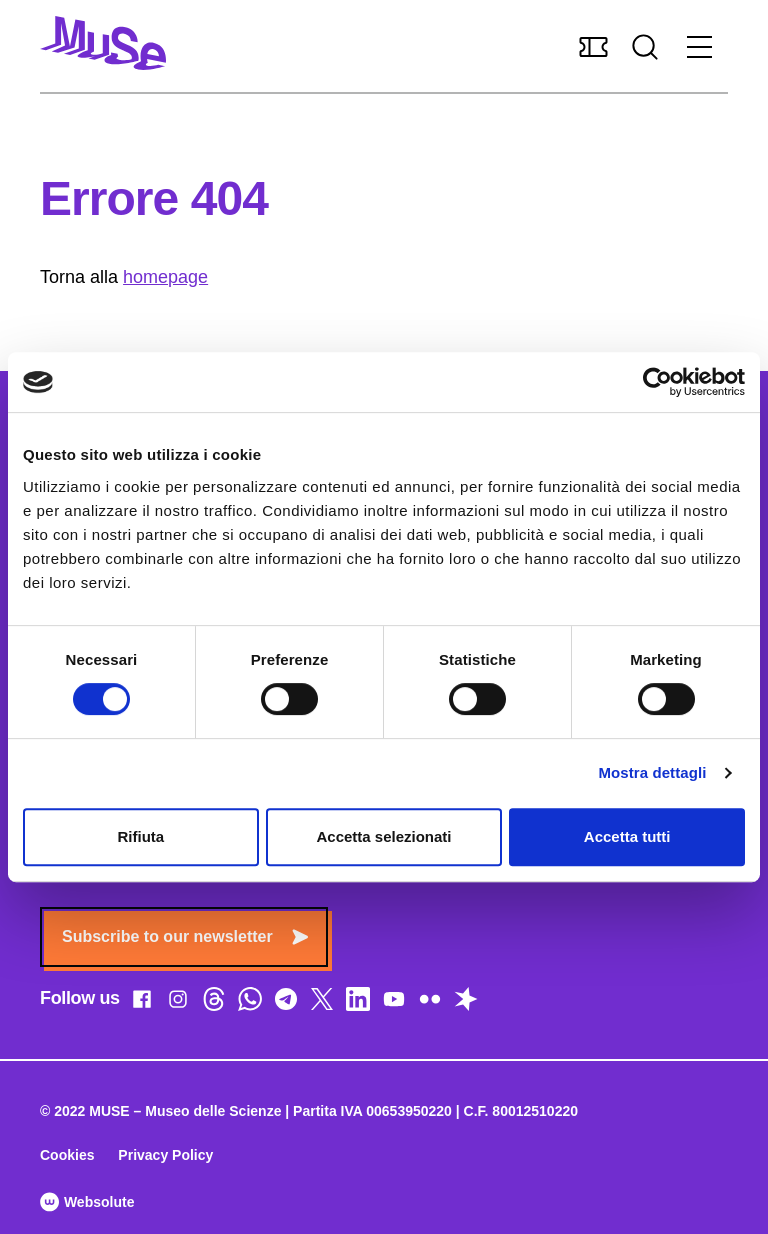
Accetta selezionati (383, 836)
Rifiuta (140, 836)
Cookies (67, 1155)
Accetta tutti (627, 836)
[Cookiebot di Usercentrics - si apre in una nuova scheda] (657, 382)
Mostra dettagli (652, 772)
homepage (165, 277)
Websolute (87, 1202)
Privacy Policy (165, 1155)
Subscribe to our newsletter (185, 936)
